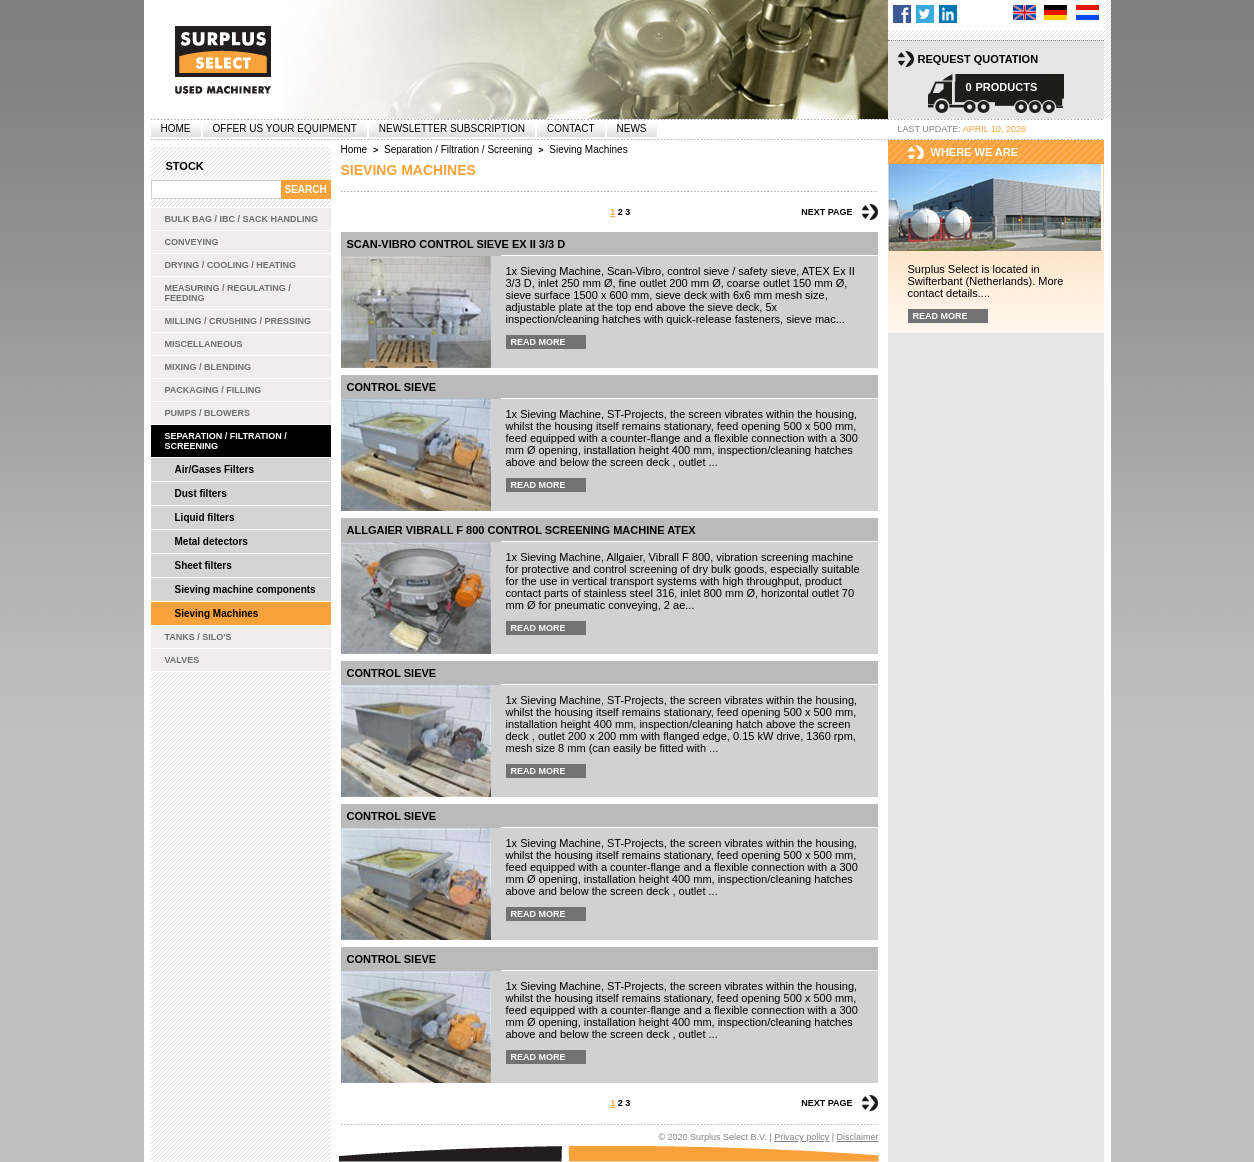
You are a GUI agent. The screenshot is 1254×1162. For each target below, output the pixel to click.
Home (176, 128)
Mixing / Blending (208, 367)
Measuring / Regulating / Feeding (228, 293)
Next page (826, 212)
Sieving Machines (217, 613)
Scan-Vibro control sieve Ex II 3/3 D (456, 244)
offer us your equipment (285, 128)
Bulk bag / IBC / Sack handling (242, 219)
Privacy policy (801, 1137)
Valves (182, 660)
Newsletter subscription (452, 128)
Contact (571, 128)
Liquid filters (205, 517)
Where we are (975, 152)
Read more (538, 342)
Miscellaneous (204, 344)
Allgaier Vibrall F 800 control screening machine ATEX (521, 530)
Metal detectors (211, 541)
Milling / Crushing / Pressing (238, 321)
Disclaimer (857, 1137)
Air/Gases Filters (214, 469)
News (632, 128)
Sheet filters (203, 565)
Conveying (192, 242)
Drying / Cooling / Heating (231, 265)
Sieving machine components (245, 589)
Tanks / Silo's (198, 637)
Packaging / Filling (213, 390)
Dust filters (201, 493)
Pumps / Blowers (208, 413)
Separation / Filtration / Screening (226, 441)
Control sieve (392, 387)
